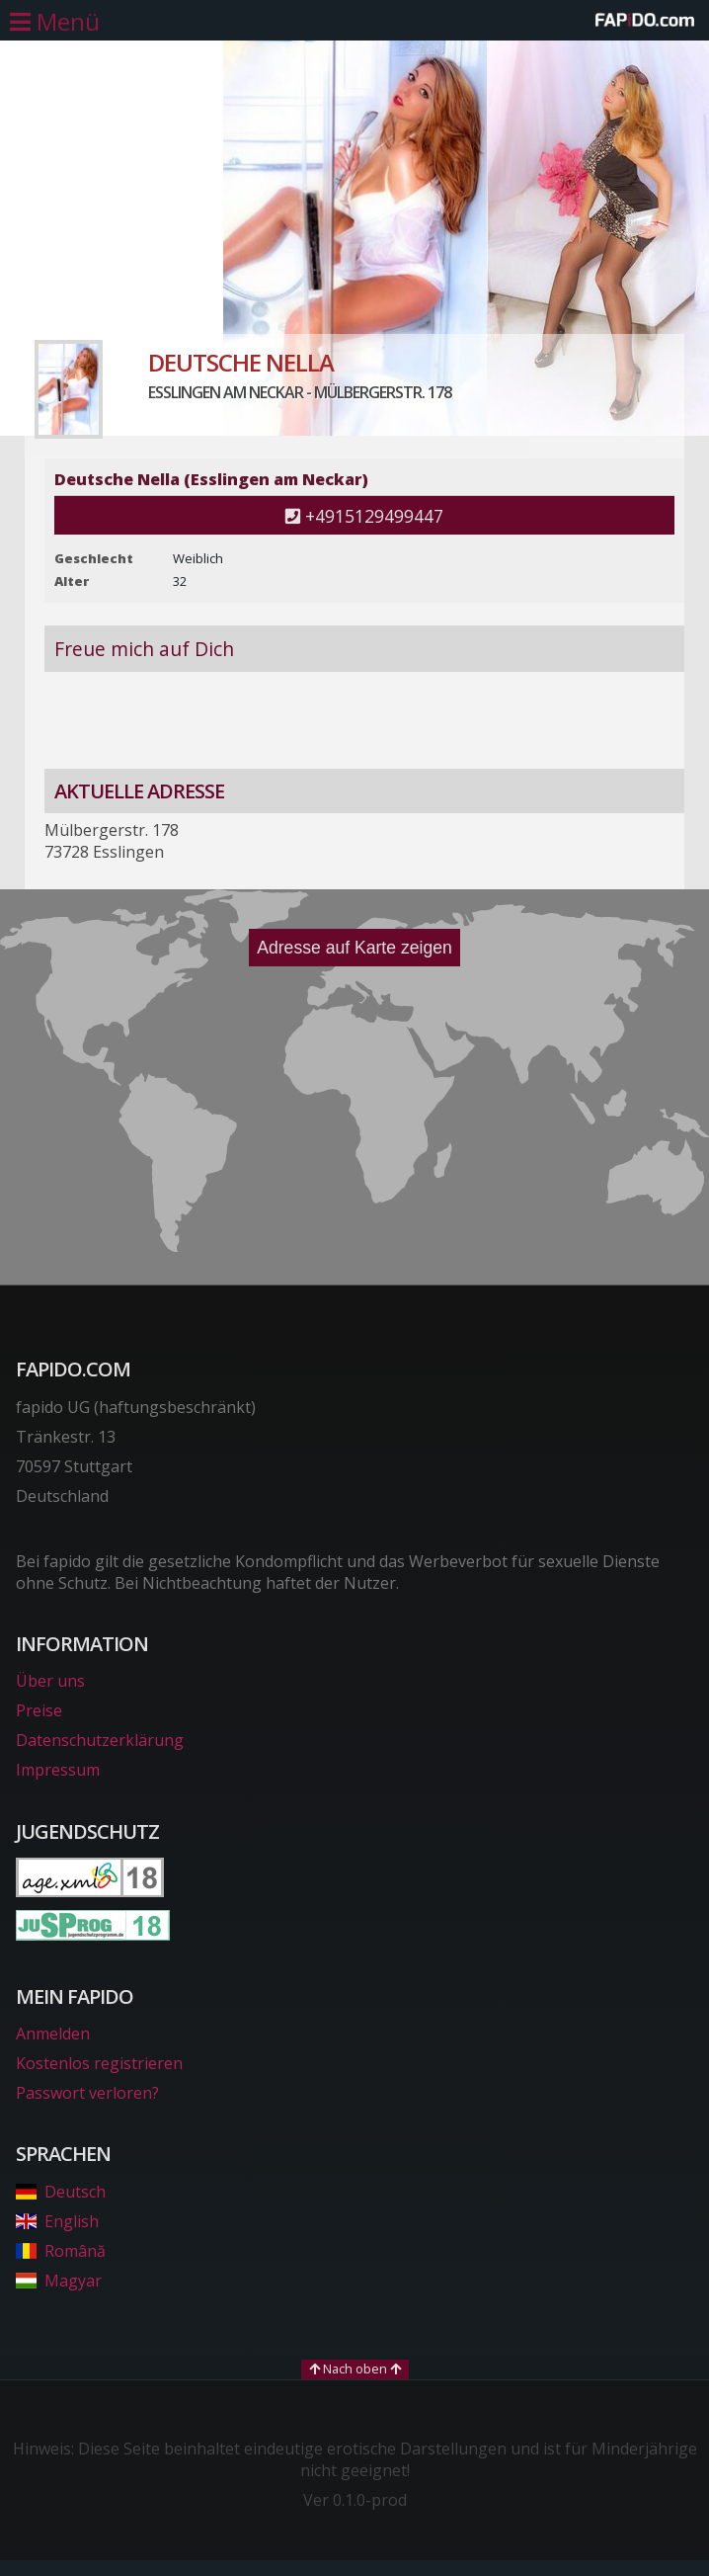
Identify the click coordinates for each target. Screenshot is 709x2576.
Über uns (50, 1681)
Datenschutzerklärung (100, 1740)
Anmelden (53, 2033)
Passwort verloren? (87, 2093)
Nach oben (355, 2368)
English (57, 2221)
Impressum (58, 1770)
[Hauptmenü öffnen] (55, 22)
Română (61, 2251)
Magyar (59, 2280)
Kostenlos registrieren (99, 2063)
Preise (39, 1710)
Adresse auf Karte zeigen (354, 947)
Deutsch (61, 2191)
